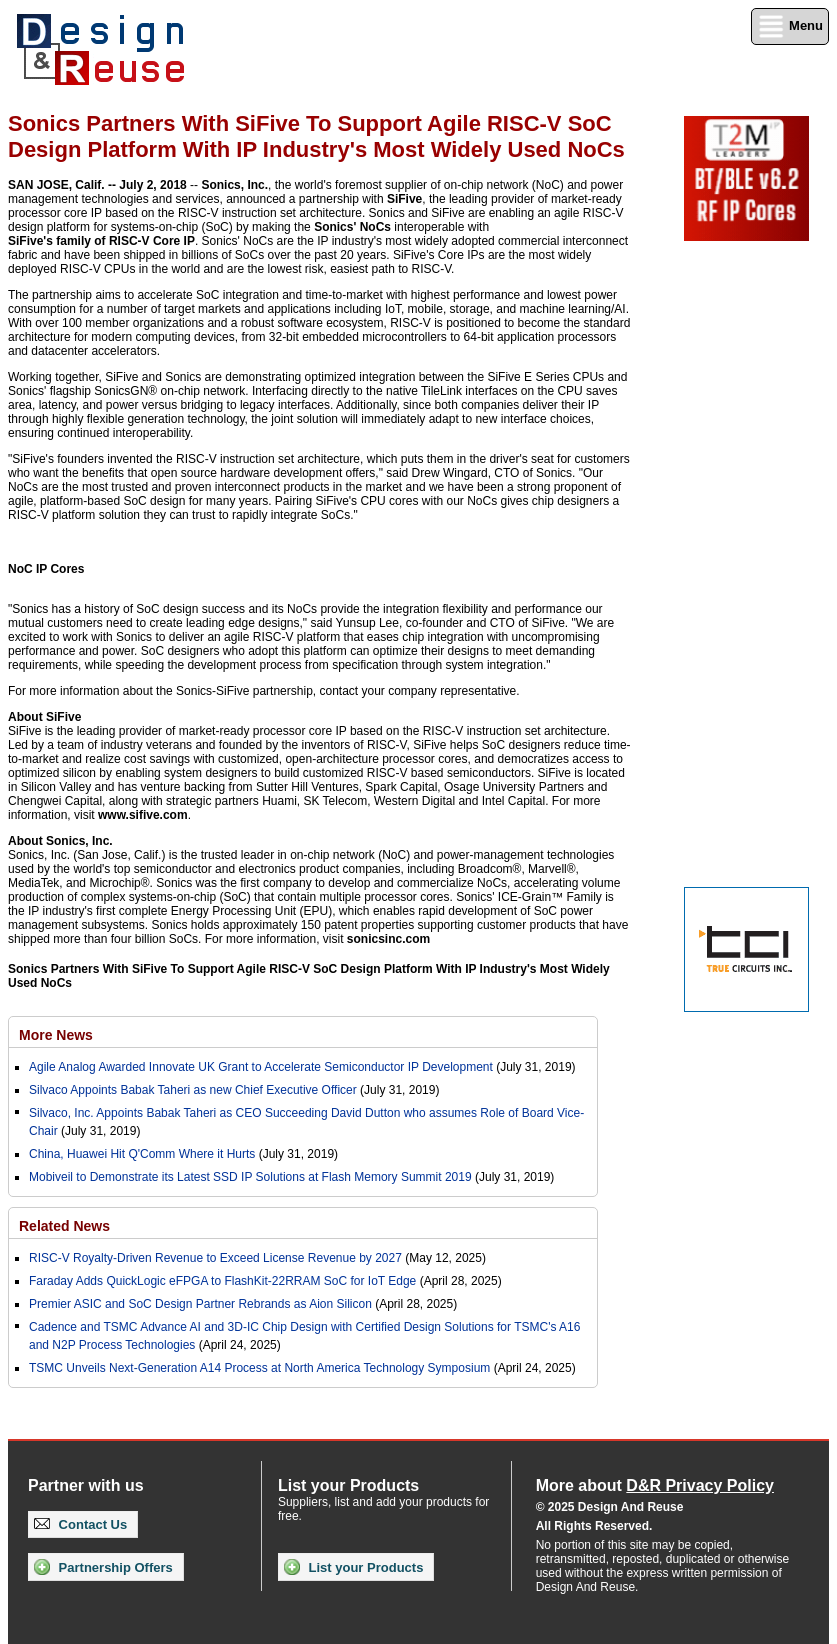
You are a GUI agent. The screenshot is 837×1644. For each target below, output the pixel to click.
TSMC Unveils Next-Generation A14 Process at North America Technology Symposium (259, 1368)
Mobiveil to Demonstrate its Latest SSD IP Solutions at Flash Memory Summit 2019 (250, 1177)
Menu (790, 26)
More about (655, 1485)
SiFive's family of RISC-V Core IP (101, 241)
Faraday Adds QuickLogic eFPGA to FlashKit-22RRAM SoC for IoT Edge (222, 1281)
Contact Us (80, 1524)
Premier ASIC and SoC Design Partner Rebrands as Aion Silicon (202, 1304)
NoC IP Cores (46, 569)
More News (56, 1035)
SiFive (404, 199)
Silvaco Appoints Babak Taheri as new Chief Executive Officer (193, 1090)
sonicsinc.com (388, 939)
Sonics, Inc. (234, 185)
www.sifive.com (143, 815)
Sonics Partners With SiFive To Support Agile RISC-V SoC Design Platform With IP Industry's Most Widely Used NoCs (309, 976)
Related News (64, 1226)
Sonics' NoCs (352, 227)
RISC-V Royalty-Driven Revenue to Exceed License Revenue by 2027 (215, 1258)
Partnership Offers (103, 1567)
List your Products (353, 1567)
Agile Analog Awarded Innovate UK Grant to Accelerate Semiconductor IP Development (261, 1067)
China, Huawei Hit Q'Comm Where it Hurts (144, 1154)
